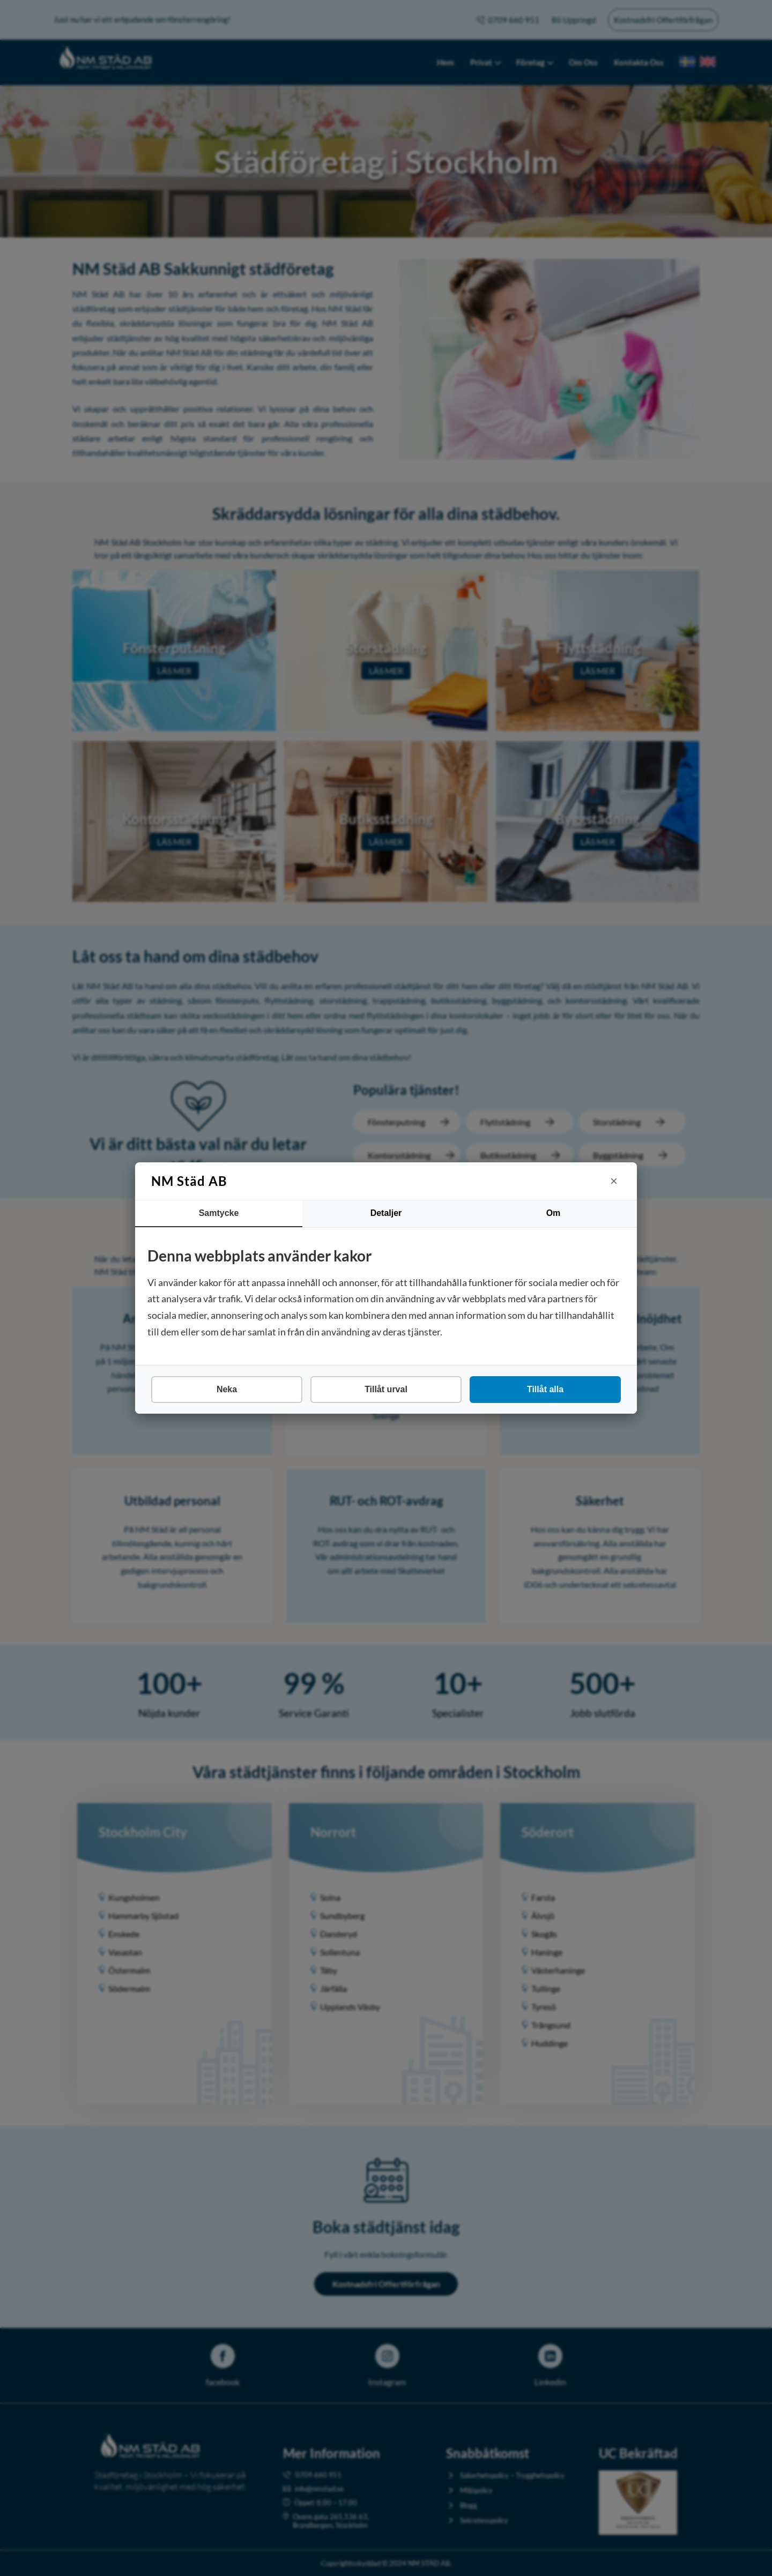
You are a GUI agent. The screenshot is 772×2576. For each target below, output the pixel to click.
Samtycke (219, 1213)
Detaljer (386, 1213)
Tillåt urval (386, 1389)
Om (553, 1213)
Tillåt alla (545, 1389)
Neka (227, 1389)
